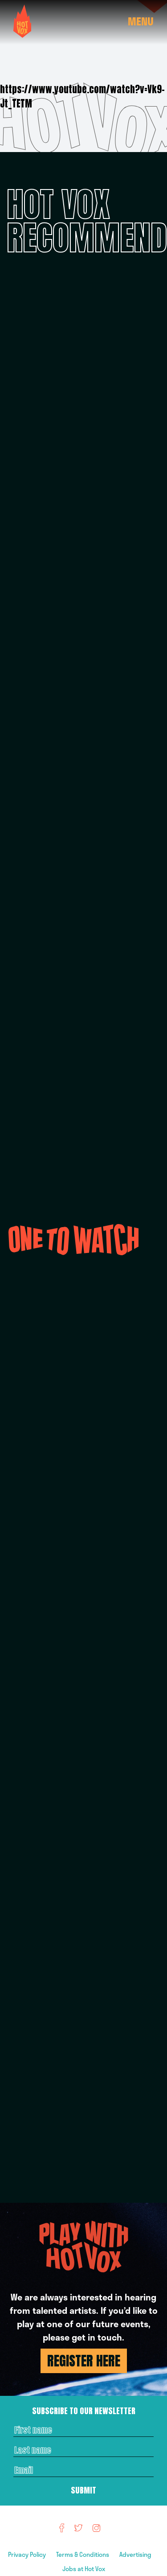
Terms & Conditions (83, 2554)
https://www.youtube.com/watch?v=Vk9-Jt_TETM (82, 96)
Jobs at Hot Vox (83, 2568)
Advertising (136, 2554)
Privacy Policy (27, 2554)
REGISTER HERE (83, 2361)
